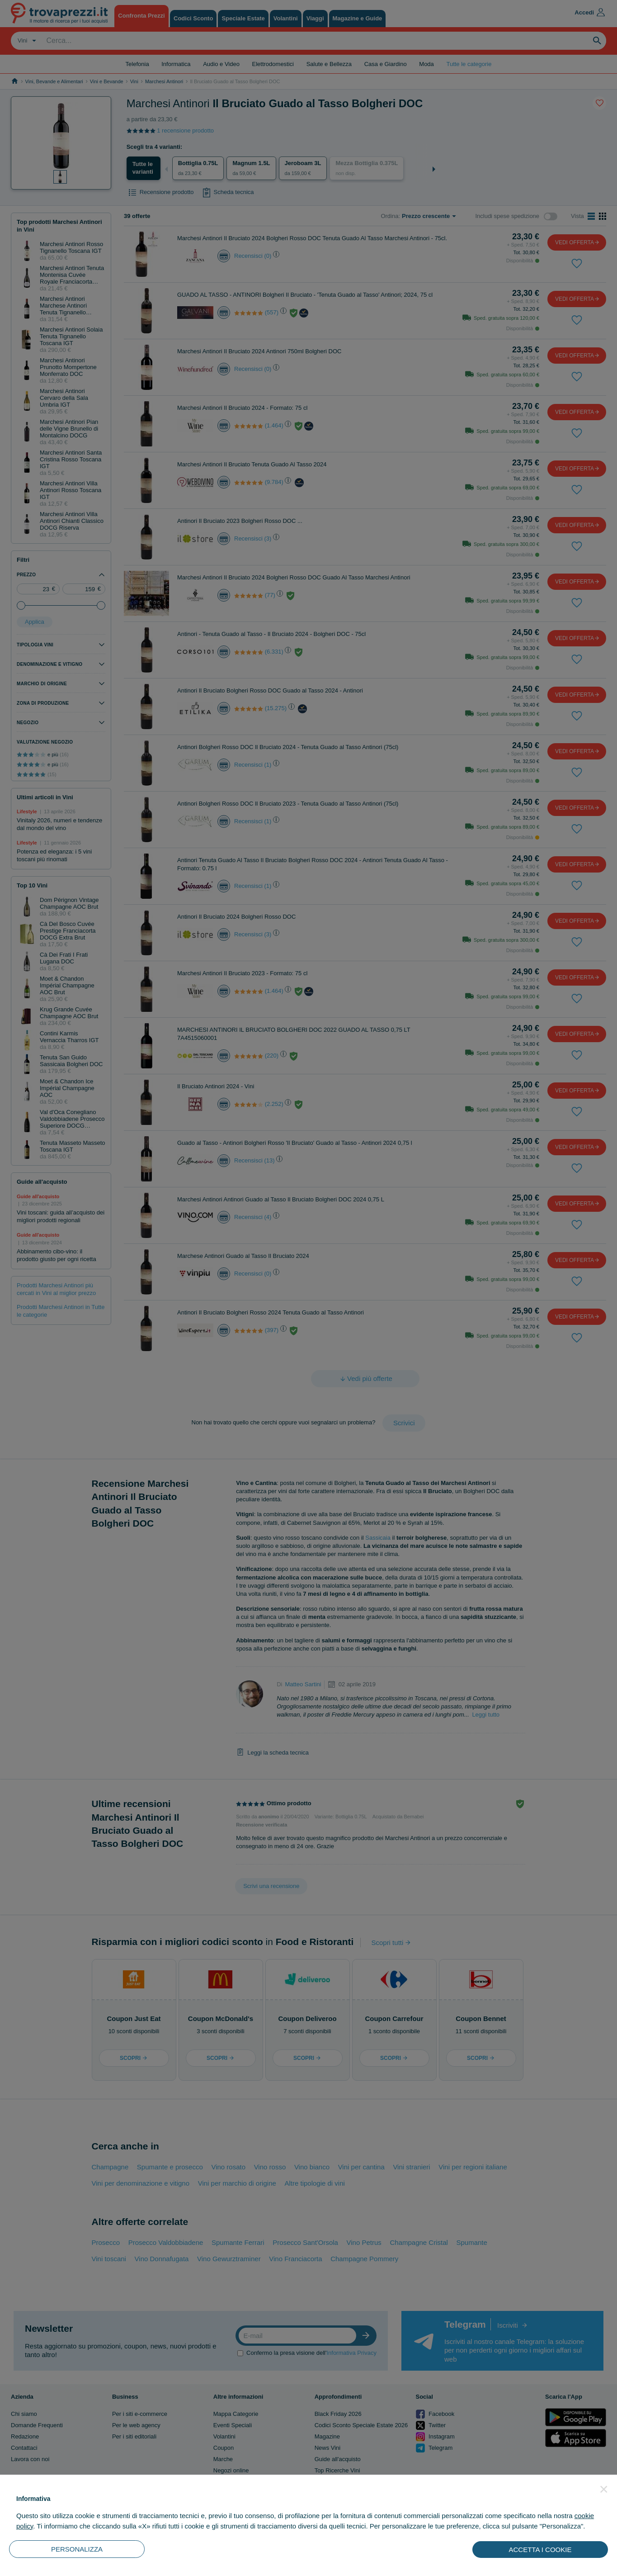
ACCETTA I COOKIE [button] (540, 2549)
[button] (604, 2489)
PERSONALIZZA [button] (77, 2549)
